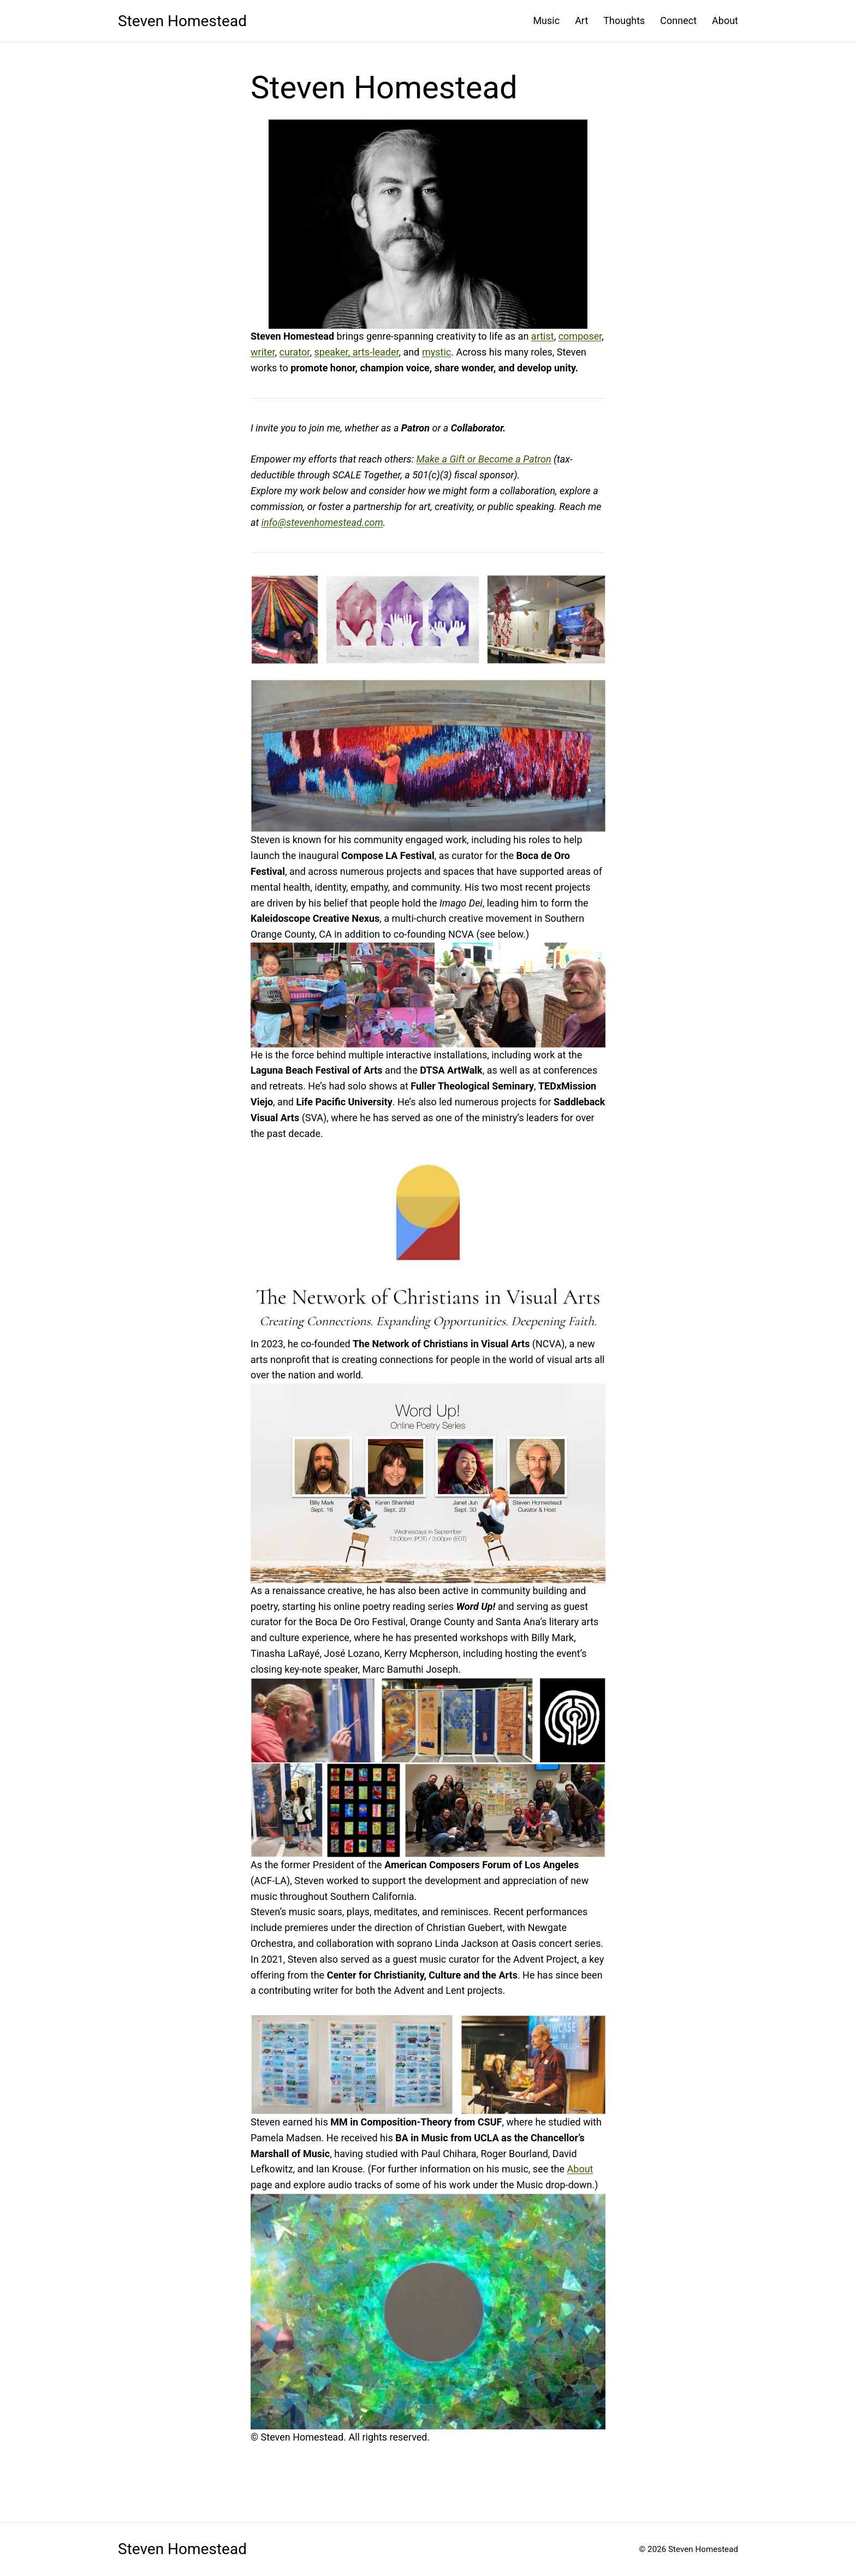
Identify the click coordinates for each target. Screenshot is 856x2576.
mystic (436, 352)
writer (263, 352)
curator (294, 352)
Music (546, 20)
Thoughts (624, 20)
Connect (678, 20)
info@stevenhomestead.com (322, 522)
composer (580, 336)
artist (542, 336)
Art (581, 20)
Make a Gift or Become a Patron (483, 459)
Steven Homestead (182, 21)
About (725, 20)
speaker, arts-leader (356, 352)
